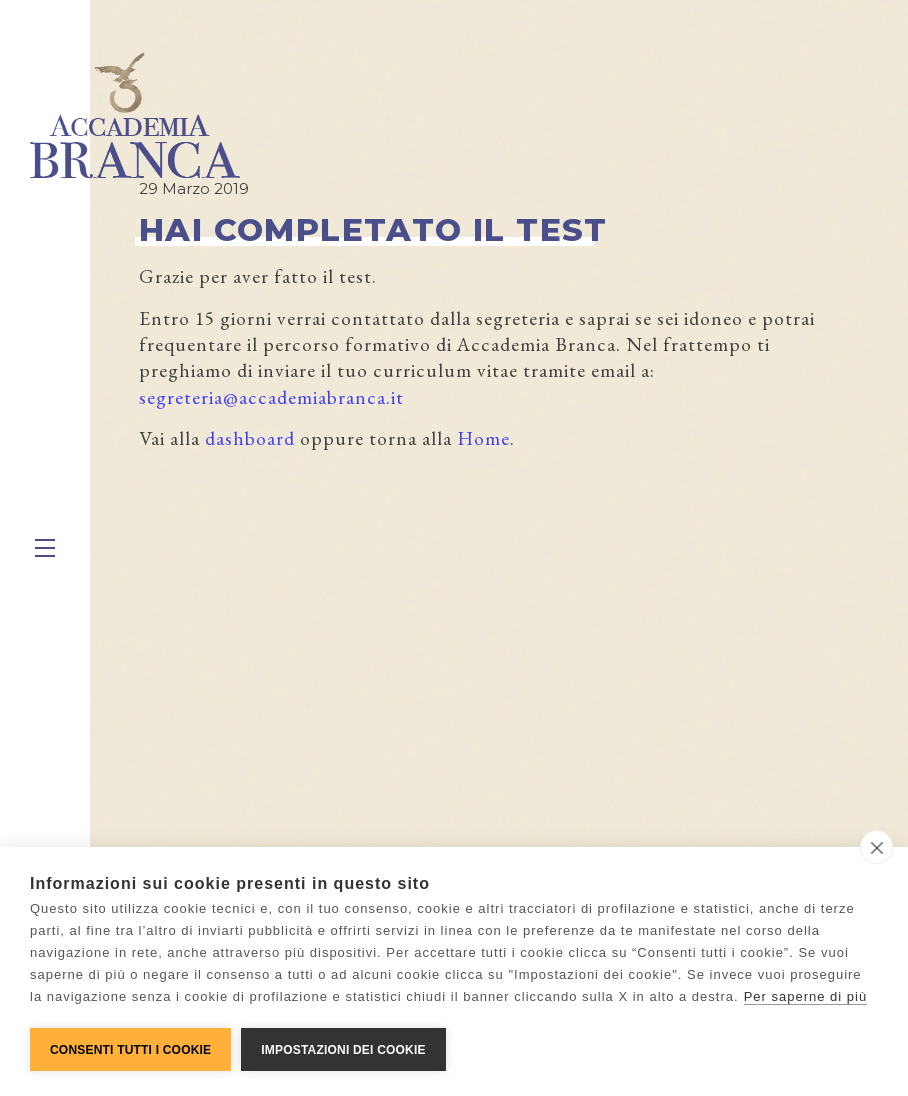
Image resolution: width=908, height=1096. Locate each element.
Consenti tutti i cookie (130, 1050)
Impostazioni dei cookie (343, 1050)
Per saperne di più (806, 996)
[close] (876, 847)
